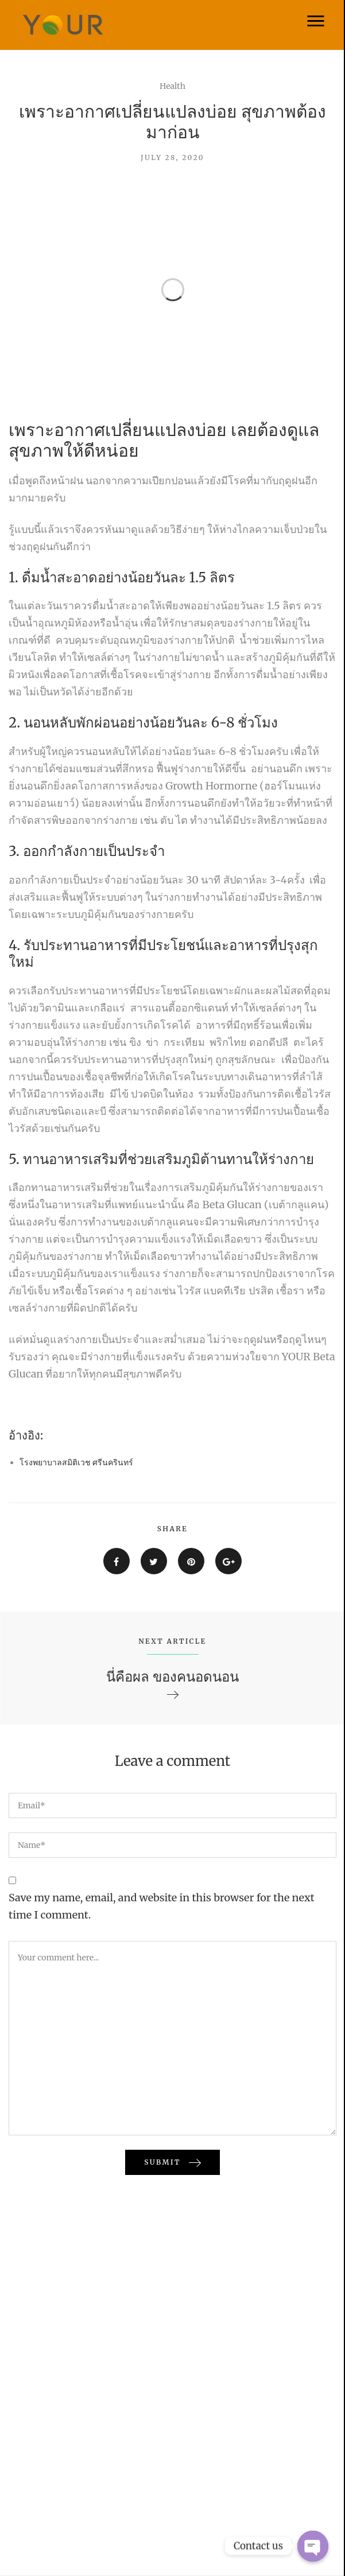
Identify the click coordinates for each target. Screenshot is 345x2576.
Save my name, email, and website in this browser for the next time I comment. (162, 1906)
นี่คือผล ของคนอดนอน (172, 1677)
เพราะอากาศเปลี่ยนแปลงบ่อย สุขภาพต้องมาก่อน (172, 121)
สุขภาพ (36, 450)
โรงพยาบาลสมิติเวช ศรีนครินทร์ (76, 1462)
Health (172, 86)
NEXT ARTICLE (172, 1641)
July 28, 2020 (172, 157)
